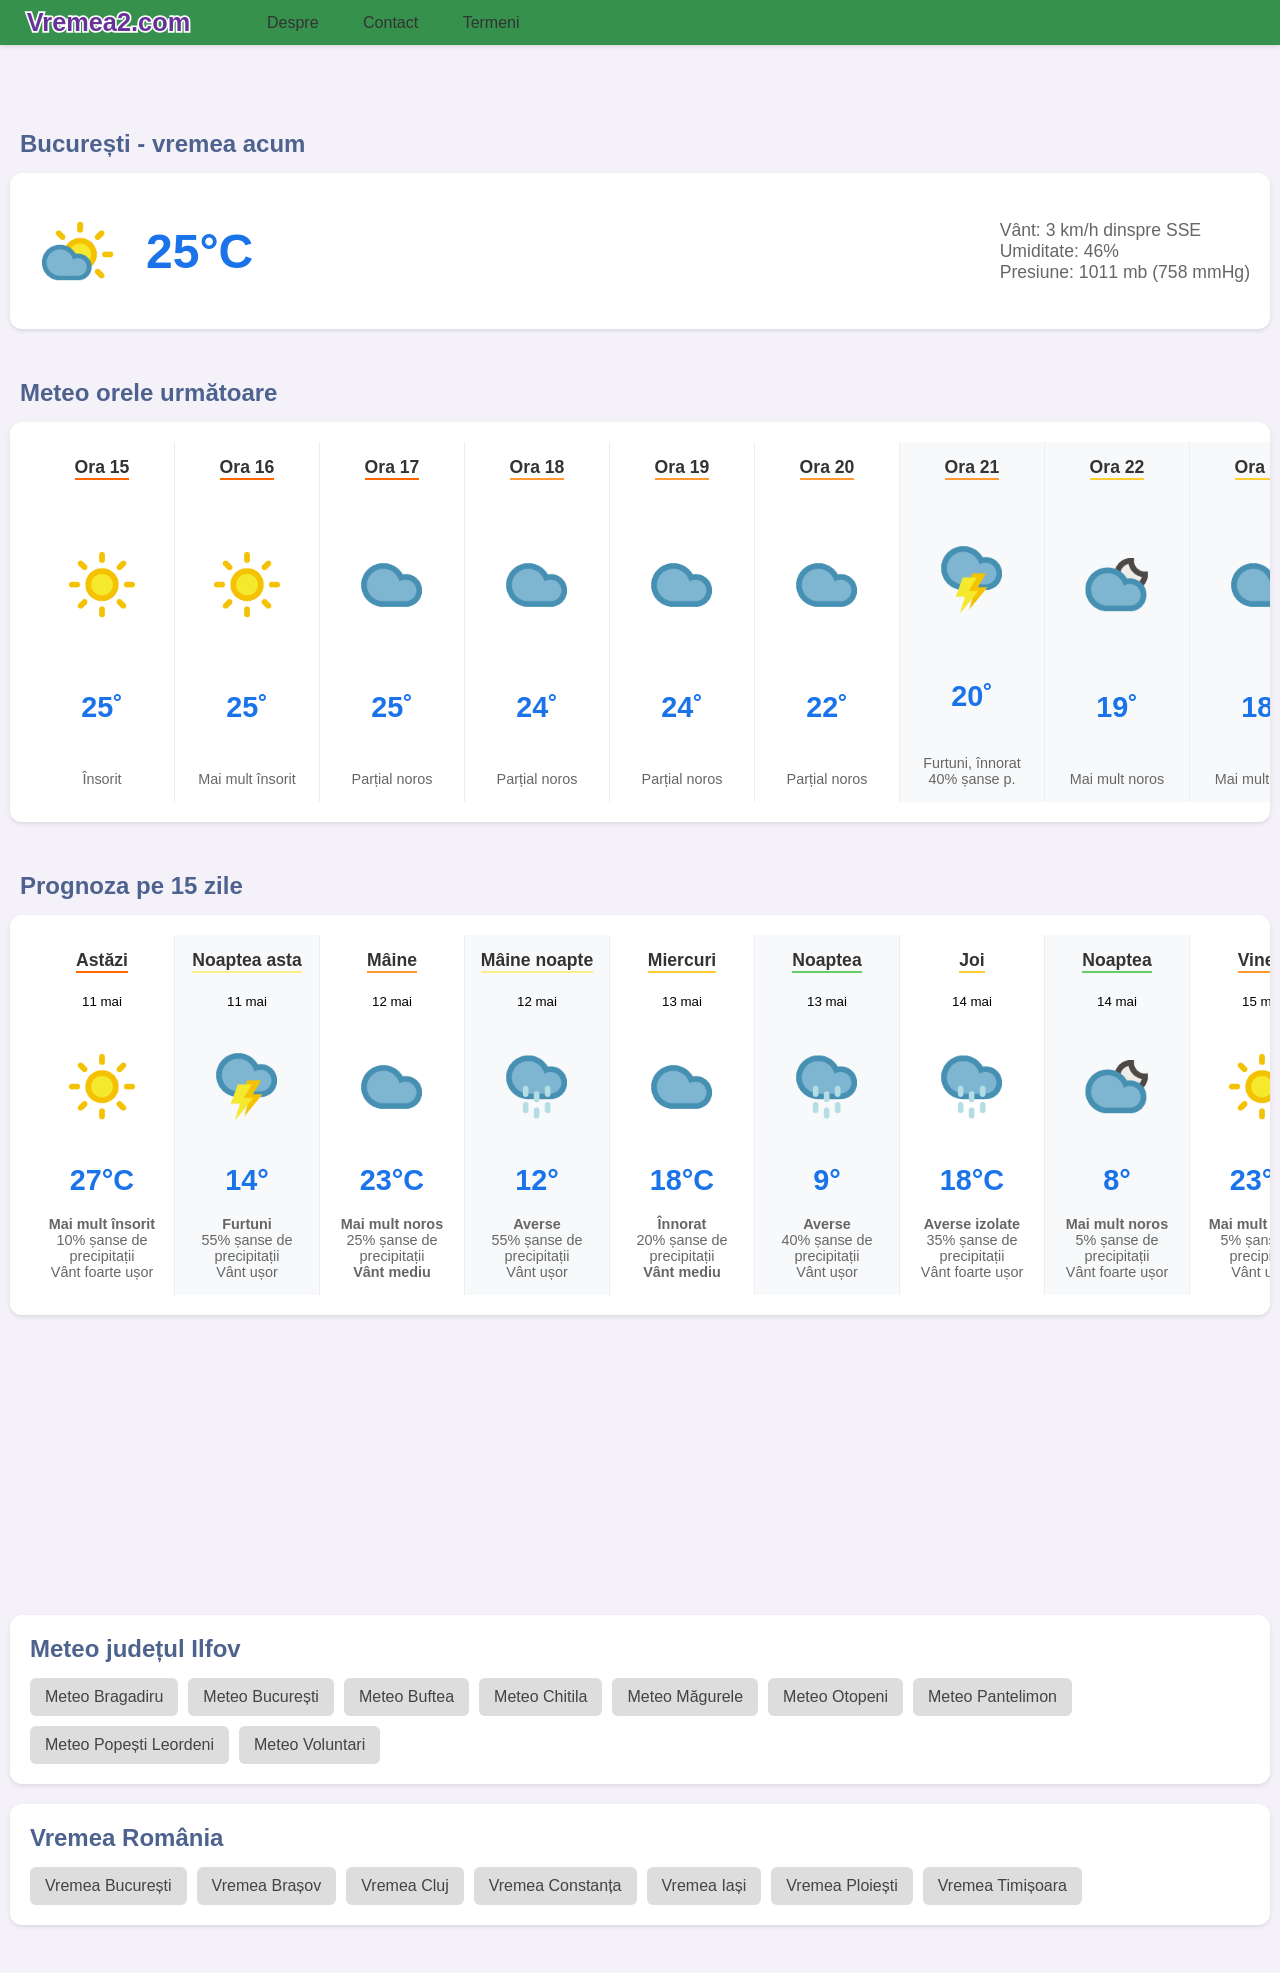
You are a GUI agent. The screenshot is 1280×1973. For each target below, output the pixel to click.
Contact (390, 22)
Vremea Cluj (404, 1885)
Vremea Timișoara (1002, 1885)
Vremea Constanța (555, 1885)
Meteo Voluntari (309, 1744)
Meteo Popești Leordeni (129, 1744)
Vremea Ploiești (841, 1885)
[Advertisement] (610, 1475)
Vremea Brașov (267, 1885)
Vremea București (108, 1885)
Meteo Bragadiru (104, 1696)
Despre (293, 22)
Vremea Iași (704, 1885)
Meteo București (261, 1696)
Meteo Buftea (406, 1696)
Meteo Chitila (540, 1696)
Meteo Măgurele (685, 1696)
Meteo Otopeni (835, 1696)
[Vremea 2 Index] (113, 23)
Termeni (491, 22)
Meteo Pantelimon (992, 1696)
